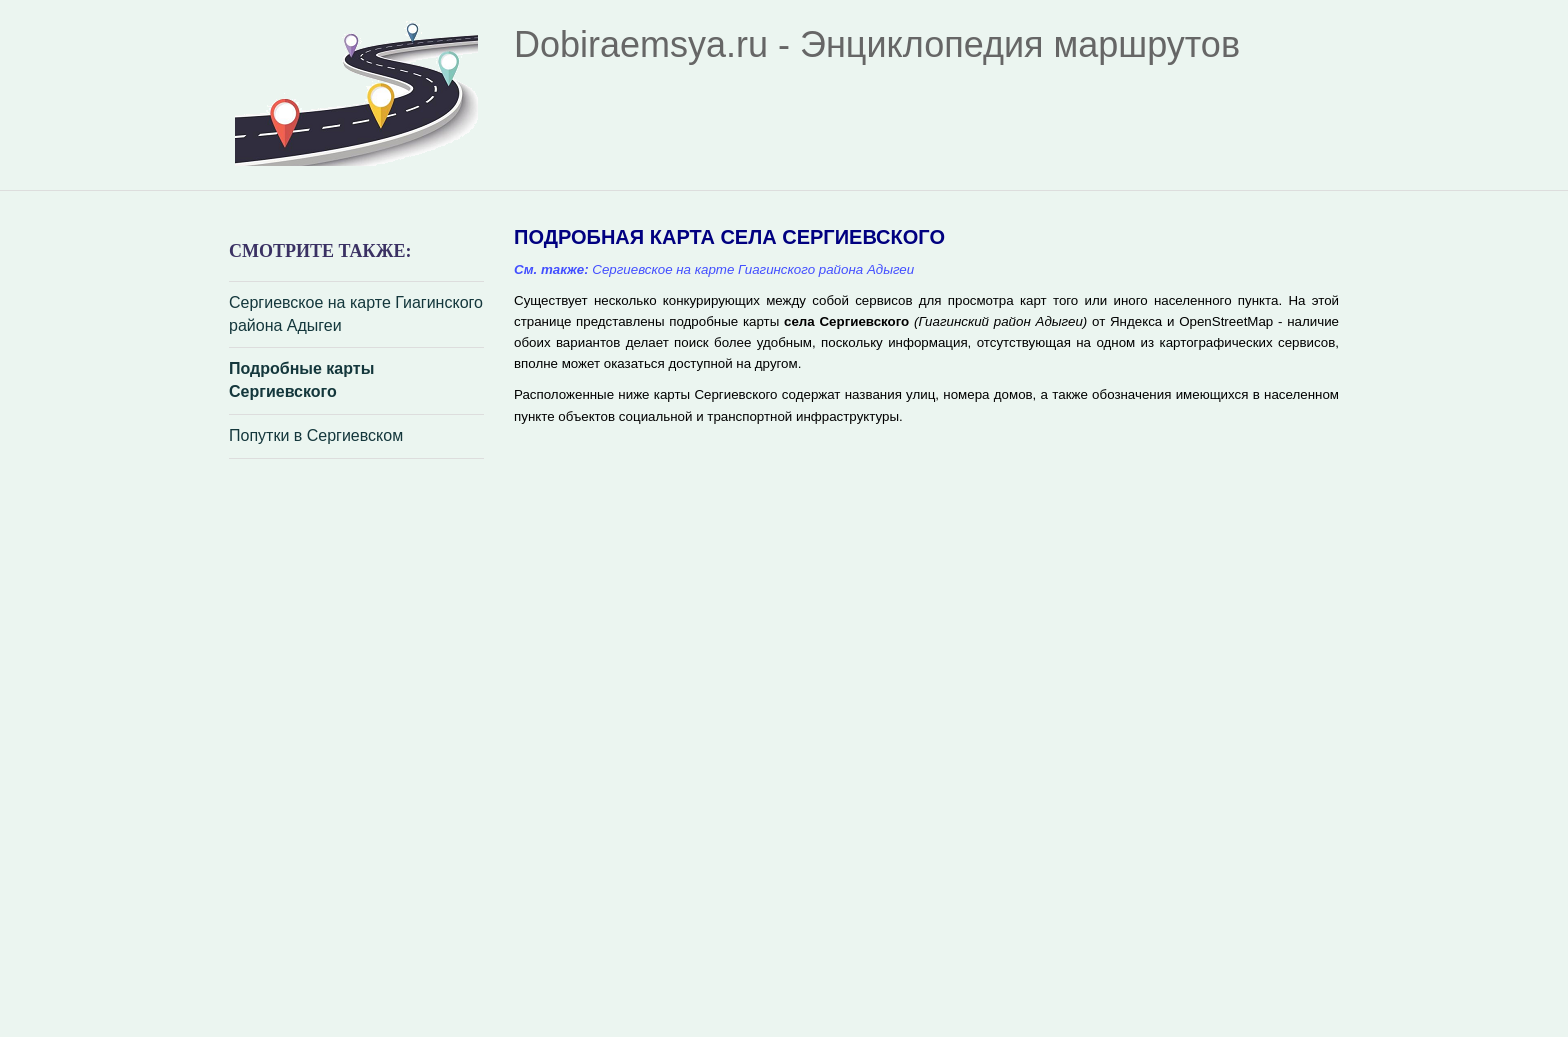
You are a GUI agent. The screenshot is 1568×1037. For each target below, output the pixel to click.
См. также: (551, 269)
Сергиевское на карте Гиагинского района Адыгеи (356, 314)
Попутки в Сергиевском (316, 435)
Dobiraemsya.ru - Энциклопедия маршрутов (877, 44)
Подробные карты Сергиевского (301, 380)
